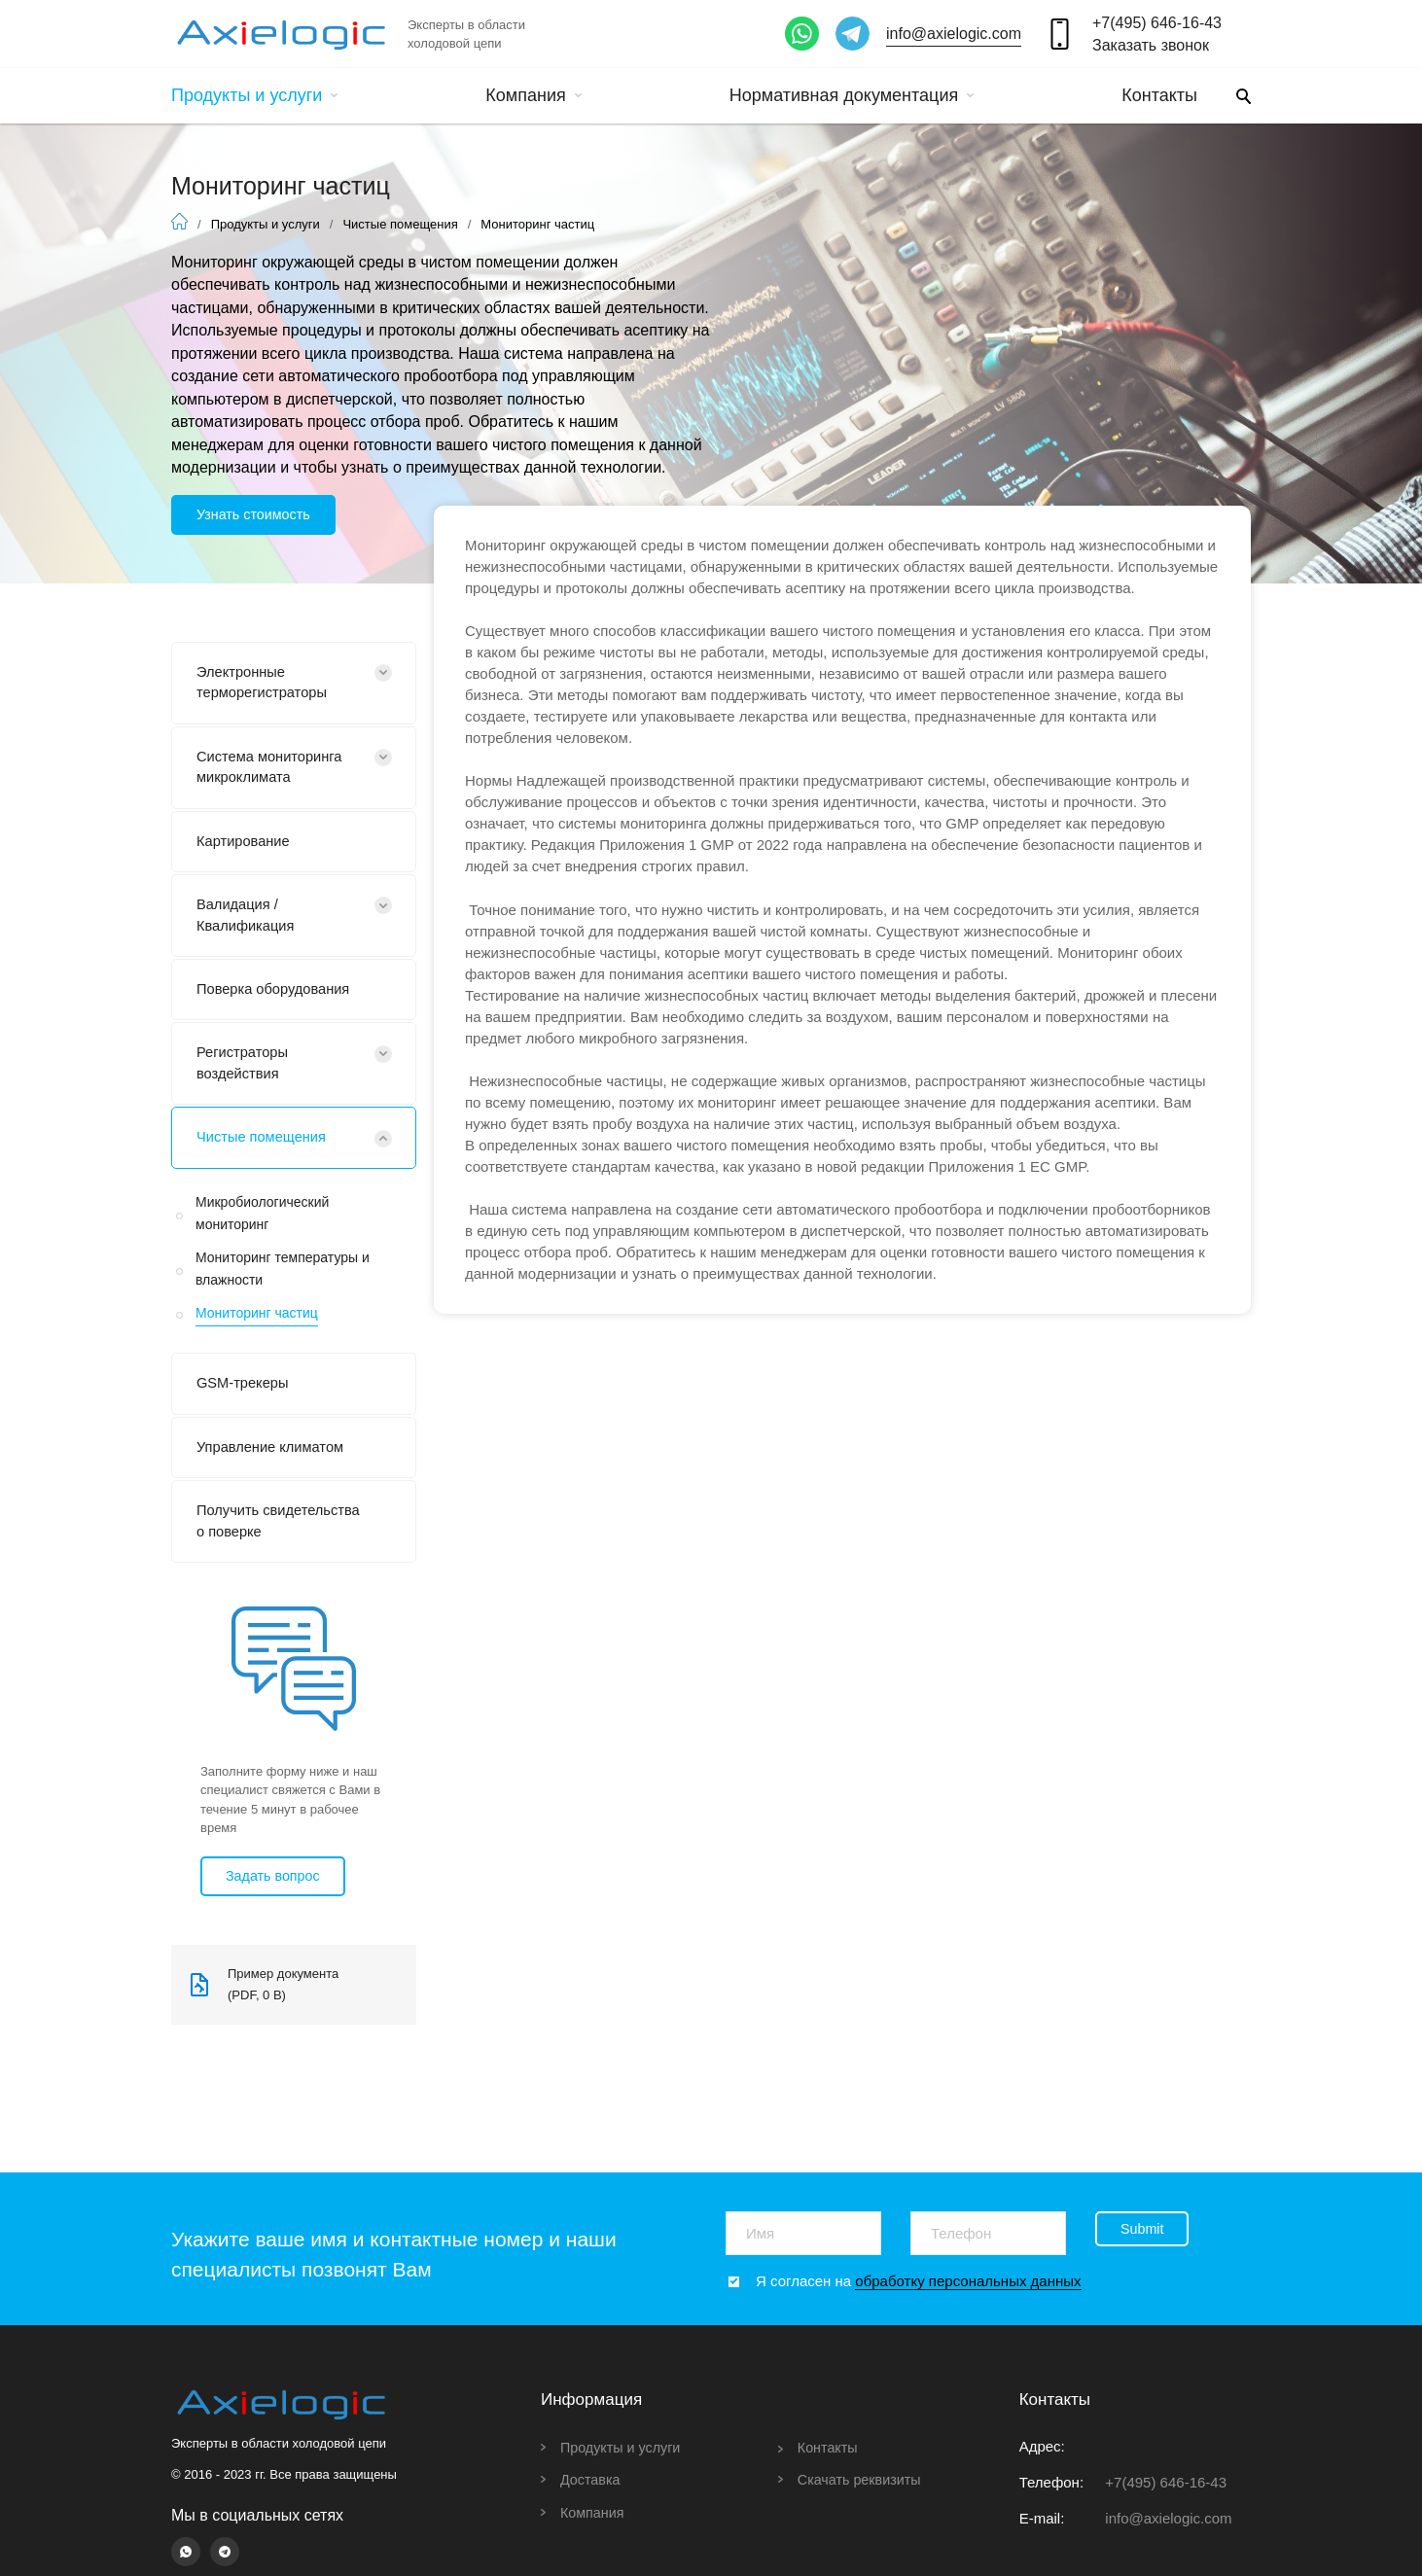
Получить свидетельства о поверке (255, 1562)
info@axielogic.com (953, 33)
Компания (533, 95)
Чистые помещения (399, 224)
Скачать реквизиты (862, 2479)
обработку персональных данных (968, 2281)
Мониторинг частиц (257, 1335)
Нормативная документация (851, 95)
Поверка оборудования (280, 1005)
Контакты (1159, 95)
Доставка (591, 2479)
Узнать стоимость (256, 515)
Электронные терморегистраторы (267, 686)
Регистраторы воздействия (246, 1083)
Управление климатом (276, 1473)
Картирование (247, 851)
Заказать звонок (1150, 45)
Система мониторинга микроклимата (276, 774)
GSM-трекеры (246, 1407)
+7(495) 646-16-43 (1157, 23)
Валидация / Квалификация (249, 928)
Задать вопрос (276, 1930)
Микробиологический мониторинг (262, 1236)
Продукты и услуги (254, 95)
